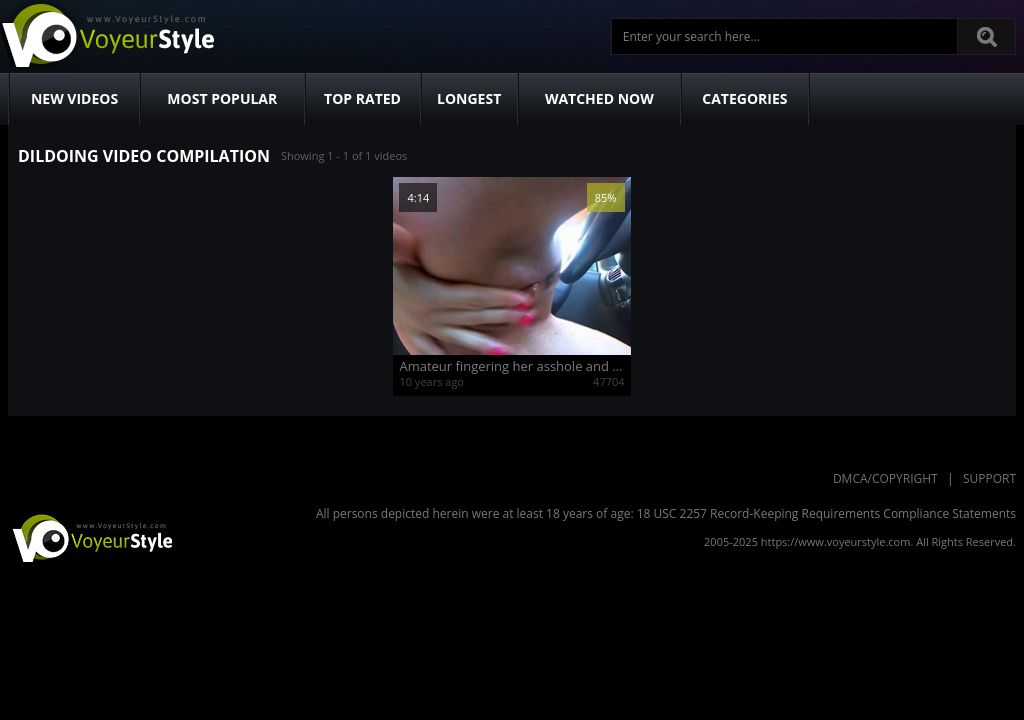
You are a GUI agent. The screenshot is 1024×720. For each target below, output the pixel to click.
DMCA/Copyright (885, 478)
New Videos (74, 98)
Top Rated (362, 98)
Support (989, 478)
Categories (744, 98)
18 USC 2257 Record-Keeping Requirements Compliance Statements (826, 513)
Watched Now (599, 98)
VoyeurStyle (90, 537)
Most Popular (222, 98)
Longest (469, 98)
